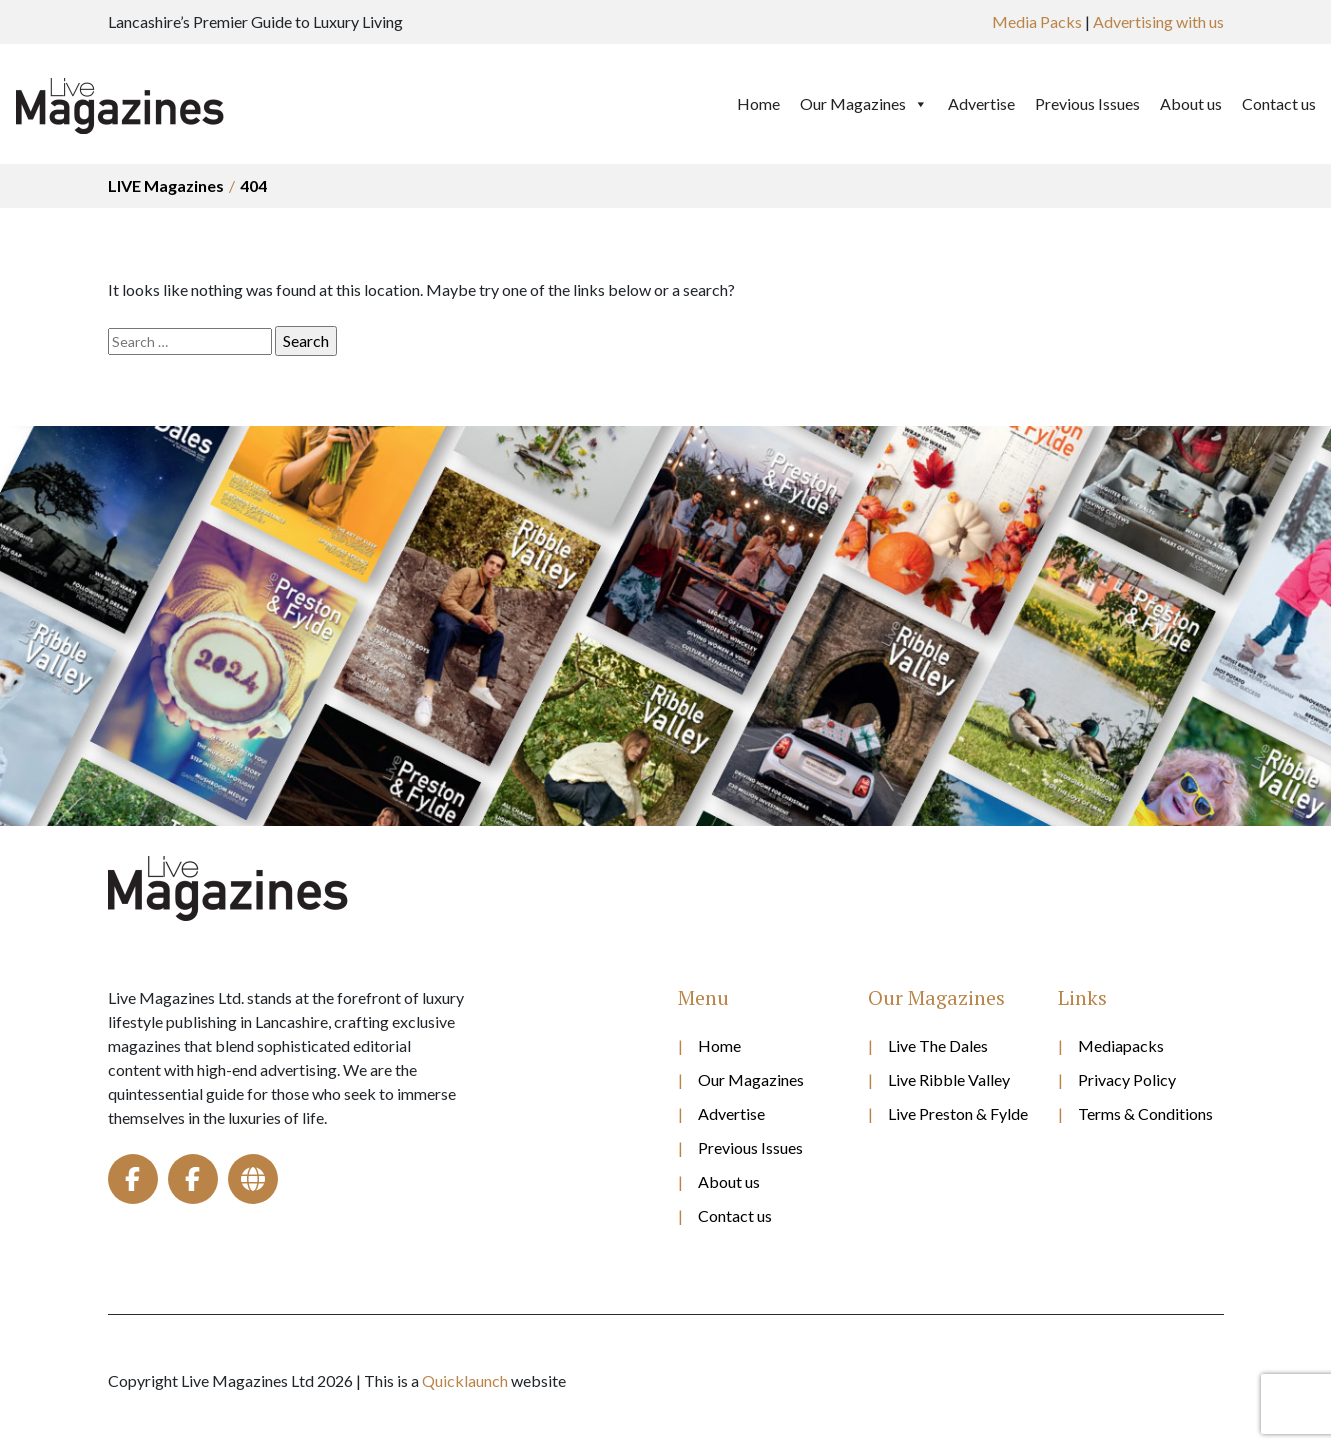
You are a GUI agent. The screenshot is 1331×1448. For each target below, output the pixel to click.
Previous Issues (1087, 103)
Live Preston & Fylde (958, 1113)
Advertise (981, 103)
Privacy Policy (1127, 1079)
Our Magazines (864, 104)
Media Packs (1037, 21)
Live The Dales (938, 1045)
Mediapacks (1121, 1045)
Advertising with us (1158, 21)
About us (1191, 103)
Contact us (1279, 103)
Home (758, 103)
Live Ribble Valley (949, 1079)
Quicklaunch (465, 1380)
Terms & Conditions (1145, 1113)
